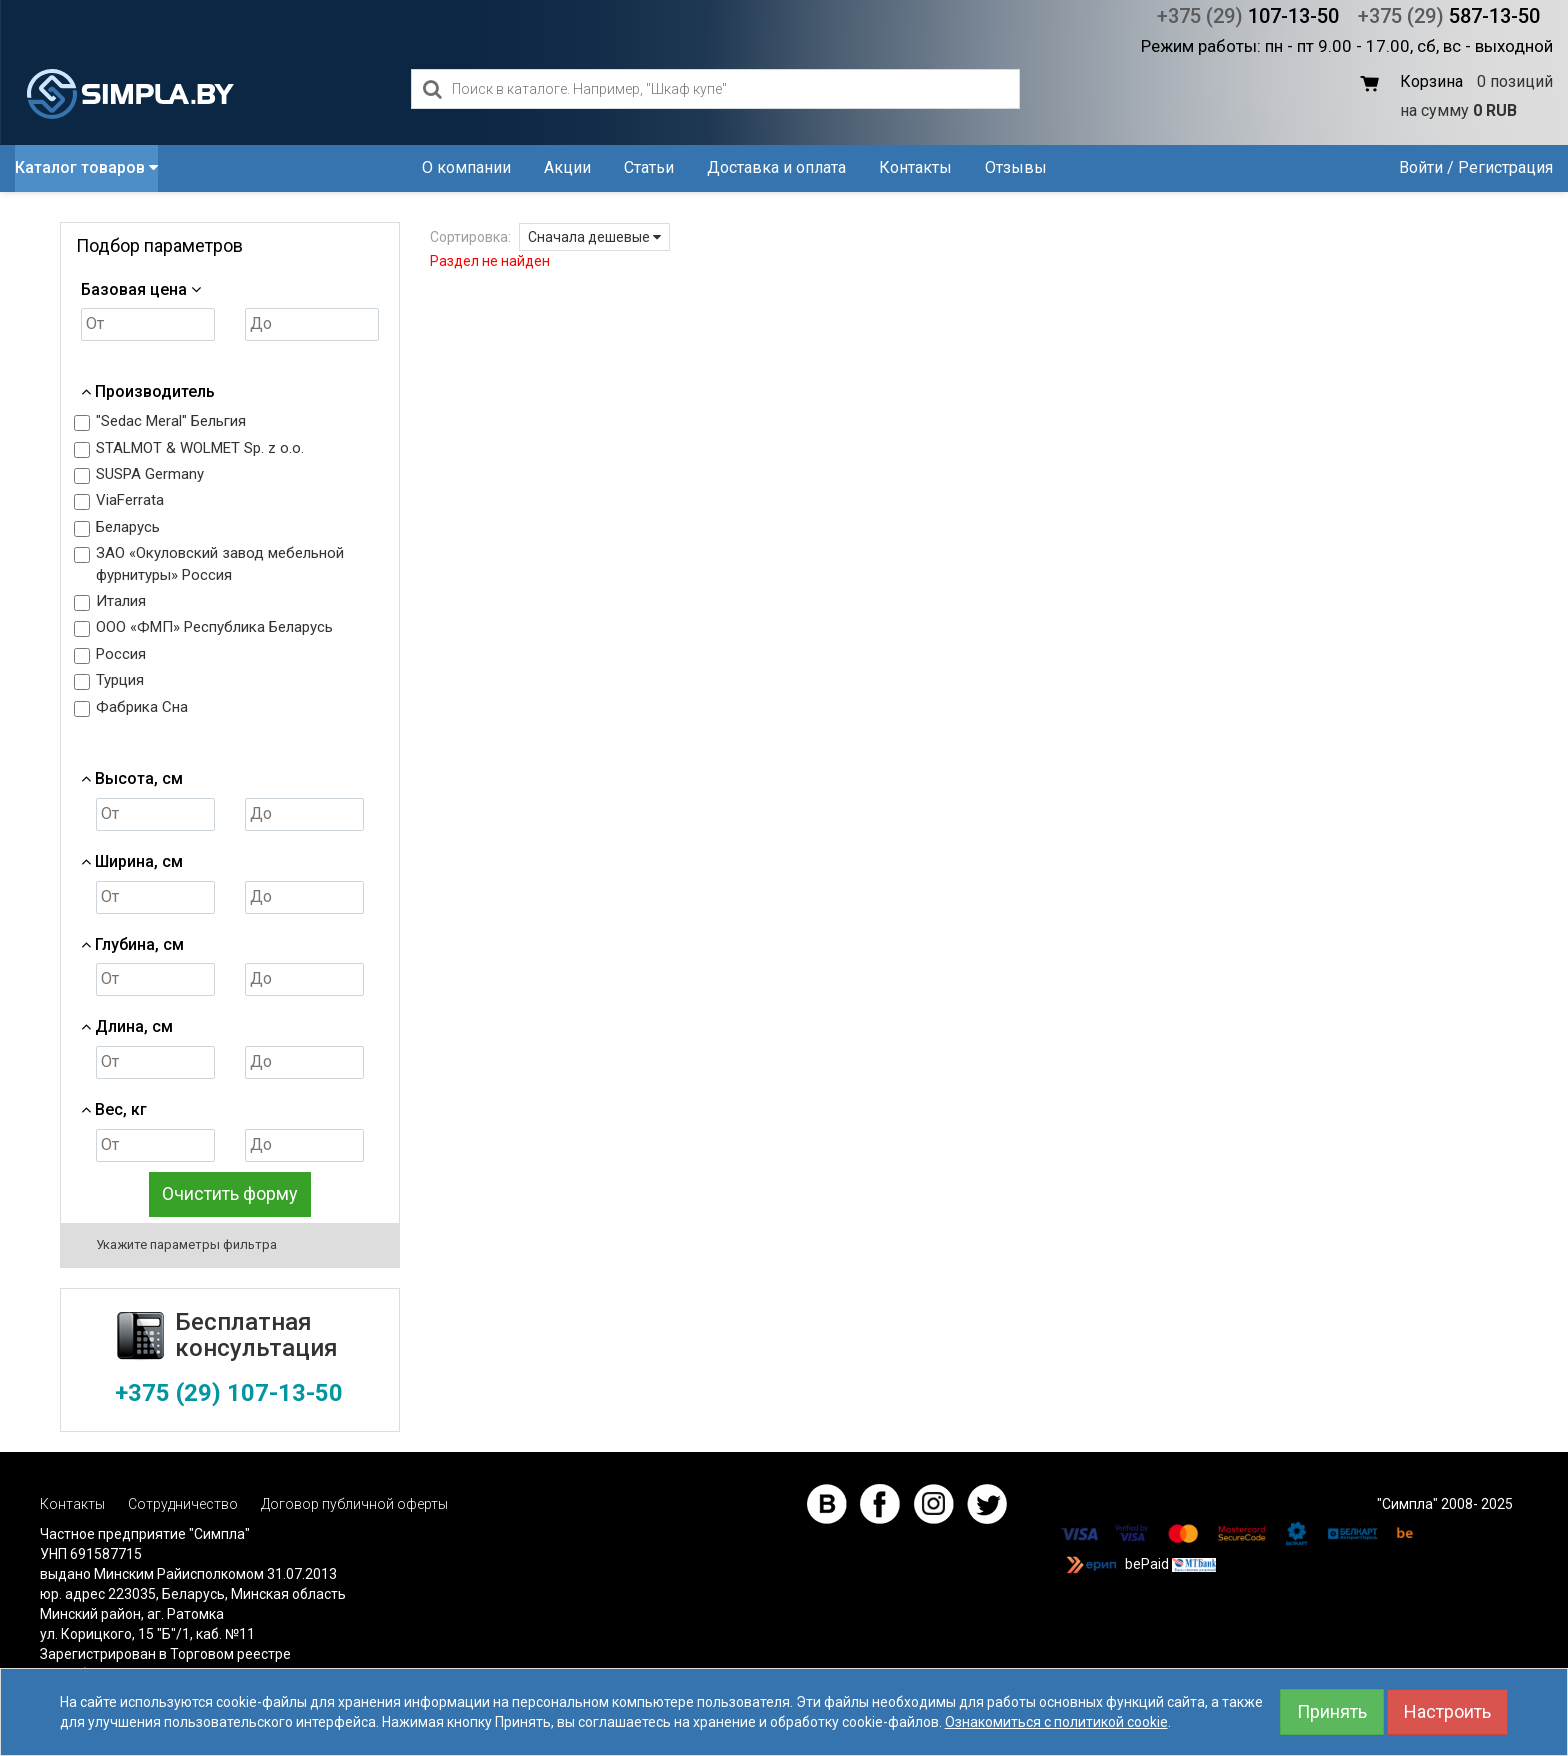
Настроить (1447, 1711)
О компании (466, 167)
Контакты (915, 167)
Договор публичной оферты (354, 1504)
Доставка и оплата (776, 167)
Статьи (649, 167)
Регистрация (1505, 167)
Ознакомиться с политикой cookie (1056, 1722)
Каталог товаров (86, 167)
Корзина (1431, 81)
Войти (1421, 167)
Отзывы (1016, 167)
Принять (1332, 1711)
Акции (567, 167)
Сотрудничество (183, 1504)
